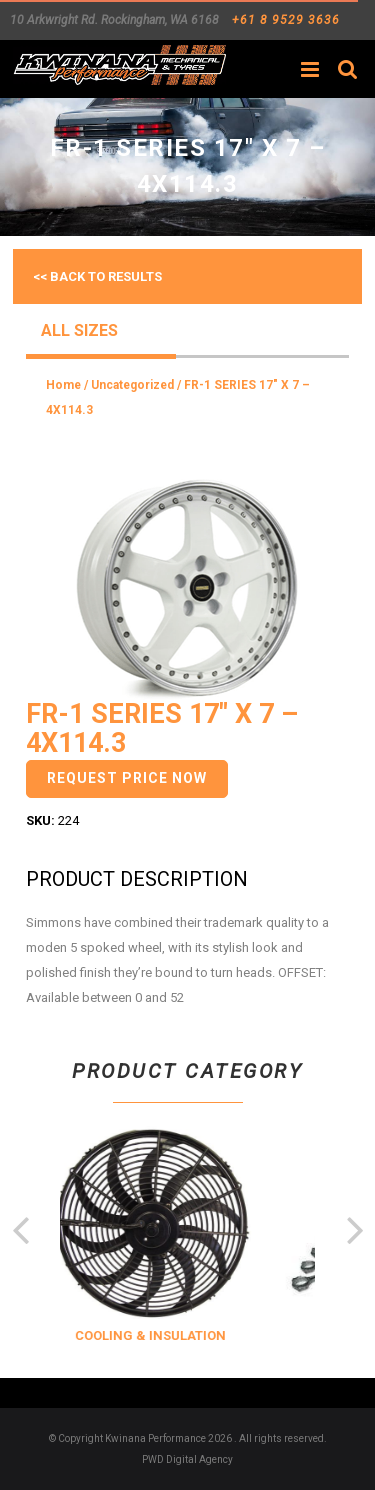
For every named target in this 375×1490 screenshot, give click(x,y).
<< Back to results (97, 276)
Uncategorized (132, 385)
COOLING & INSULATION (171, 1335)
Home (63, 385)
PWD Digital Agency (187, 1459)
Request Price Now (127, 778)
